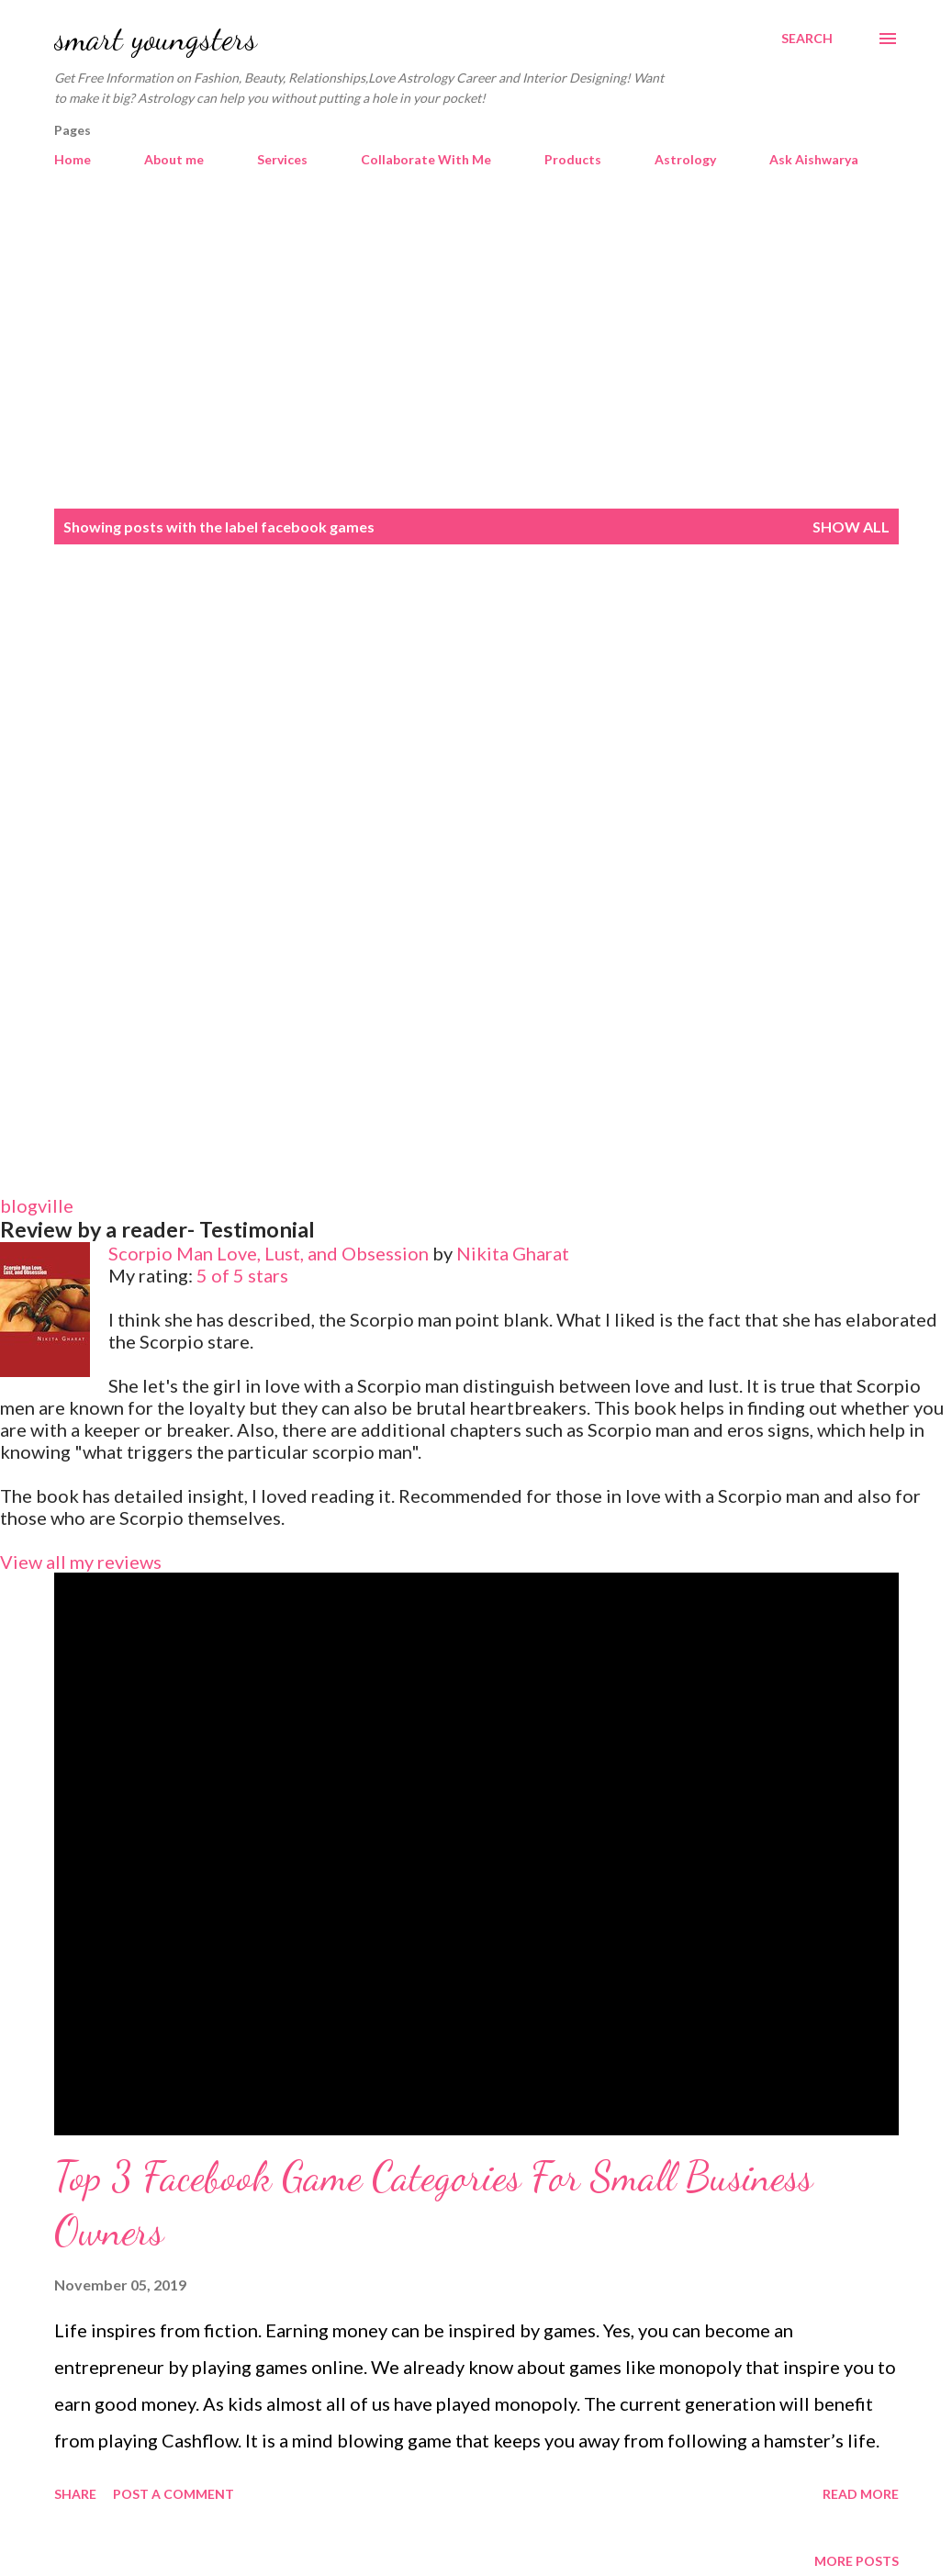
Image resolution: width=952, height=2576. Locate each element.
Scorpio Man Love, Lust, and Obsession (268, 1253)
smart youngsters (155, 38)
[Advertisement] (476, 348)
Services (282, 159)
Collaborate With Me (426, 159)
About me (174, 159)
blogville (36, 1205)
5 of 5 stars (242, 1275)
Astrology (685, 159)
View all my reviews (81, 1562)
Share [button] (75, 2494)
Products (572, 159)
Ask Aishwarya (813, 159)
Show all (851, 526)
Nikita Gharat (512, 1253)
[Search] (807, 38)
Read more (861, 2494)
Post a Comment (173, 2494)
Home (72, 159)
